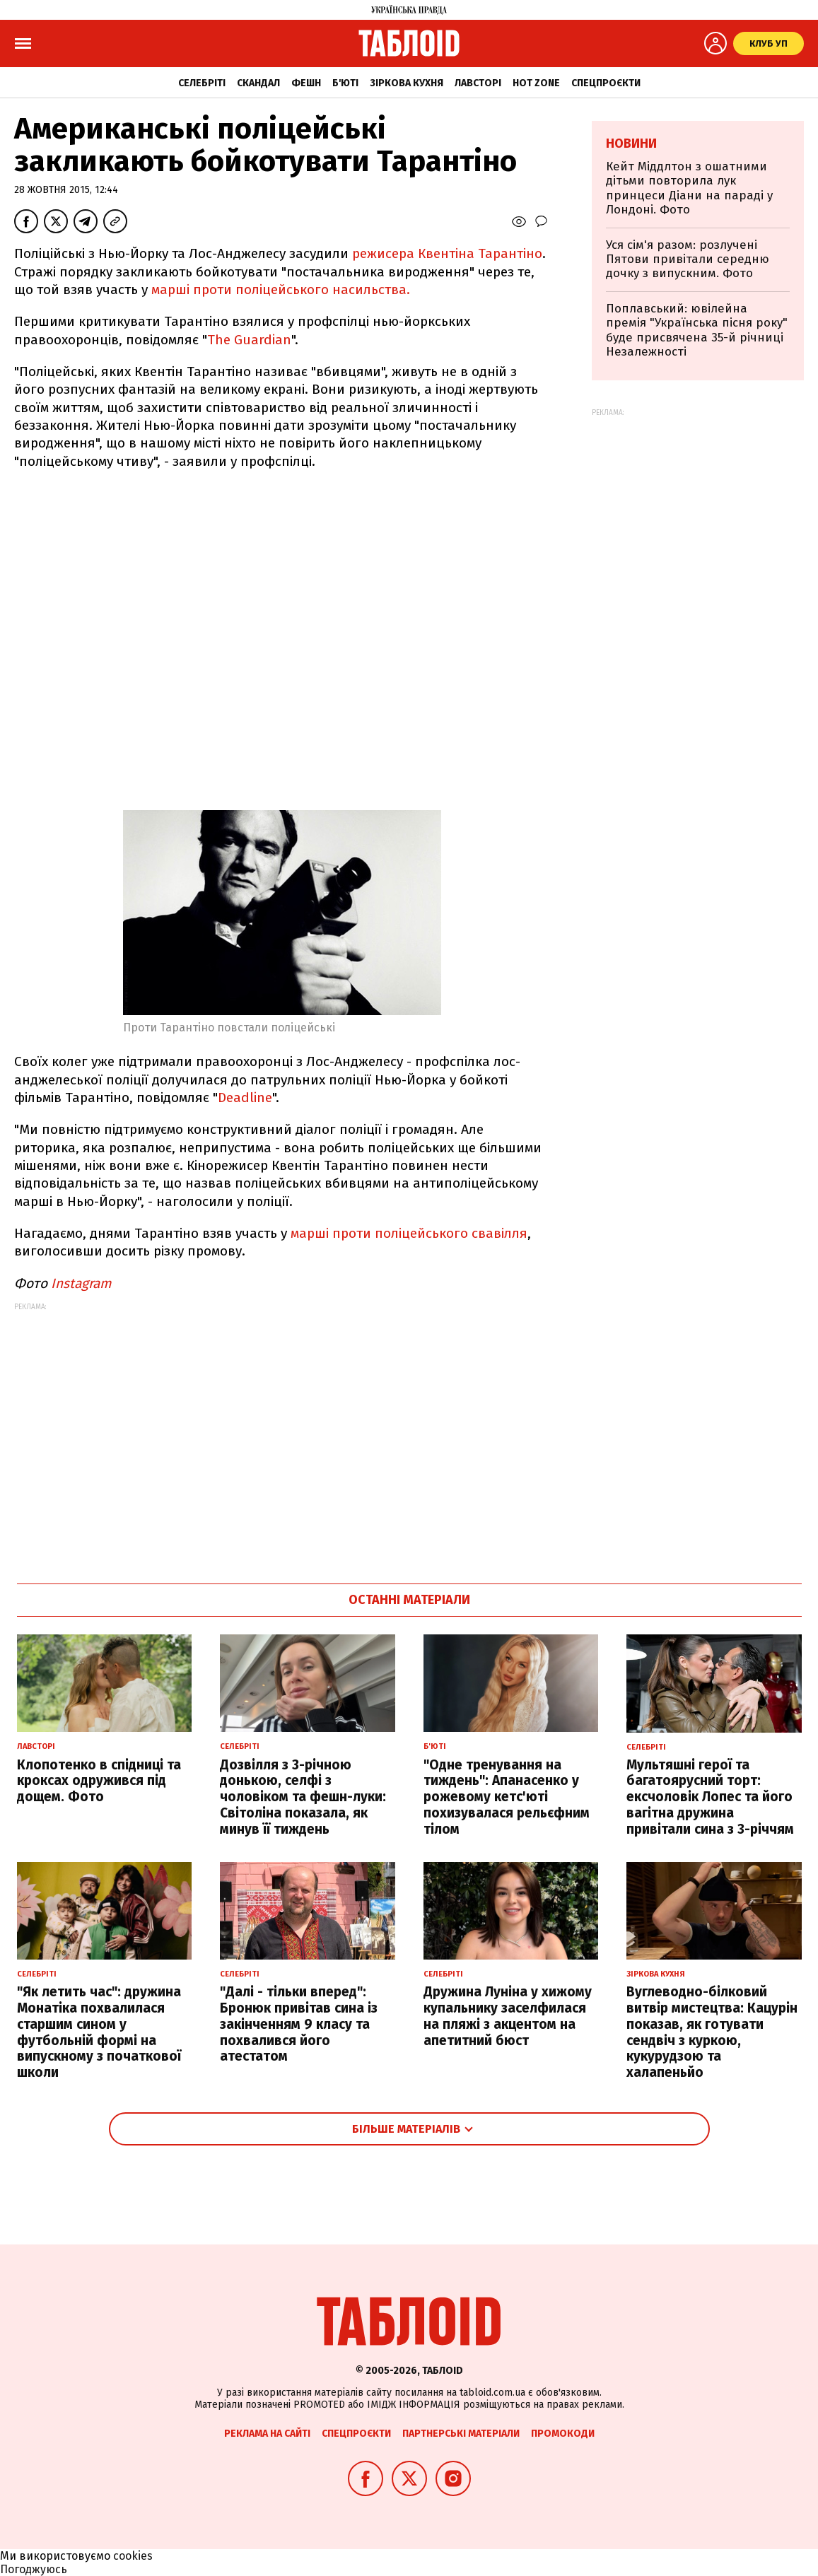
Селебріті (202, 83)
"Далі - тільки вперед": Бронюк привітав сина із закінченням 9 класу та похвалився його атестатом (299, 2024)
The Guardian (249, 340)
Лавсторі (478, 83)
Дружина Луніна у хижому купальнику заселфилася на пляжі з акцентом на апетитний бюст (507, 2016)
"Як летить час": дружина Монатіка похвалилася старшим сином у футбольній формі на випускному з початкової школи (99, 2032)
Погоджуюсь (33, 2569)
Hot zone (536, 83)
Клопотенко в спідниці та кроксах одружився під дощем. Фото (99, 1781)
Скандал (258, 83)
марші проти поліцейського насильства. (280, 289)
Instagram (81, 1283)
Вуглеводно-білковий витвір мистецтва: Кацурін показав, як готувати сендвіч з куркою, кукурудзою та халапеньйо (711, 2032)
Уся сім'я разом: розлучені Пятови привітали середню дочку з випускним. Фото (687, 259)
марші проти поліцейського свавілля (409, 1233)
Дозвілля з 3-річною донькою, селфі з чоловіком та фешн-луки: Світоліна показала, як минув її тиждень (303, 1797)
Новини (631, 143)
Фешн (306, 83)
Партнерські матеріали (461, 2434)
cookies (133, 2556)
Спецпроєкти (606, 83)
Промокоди (563, 2434)
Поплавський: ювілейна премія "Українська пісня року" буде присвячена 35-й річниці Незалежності (697, 330)
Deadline (245, 1097)
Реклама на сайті (267, 2434)
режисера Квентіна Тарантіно (445, 253)
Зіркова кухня (406, 83)
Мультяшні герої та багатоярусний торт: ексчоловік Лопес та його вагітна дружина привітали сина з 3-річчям (710, 1797)
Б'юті (345, 83)
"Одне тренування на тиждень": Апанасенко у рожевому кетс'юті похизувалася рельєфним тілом (506, 1797)
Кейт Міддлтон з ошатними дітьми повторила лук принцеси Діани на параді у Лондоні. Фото (689, 188)
